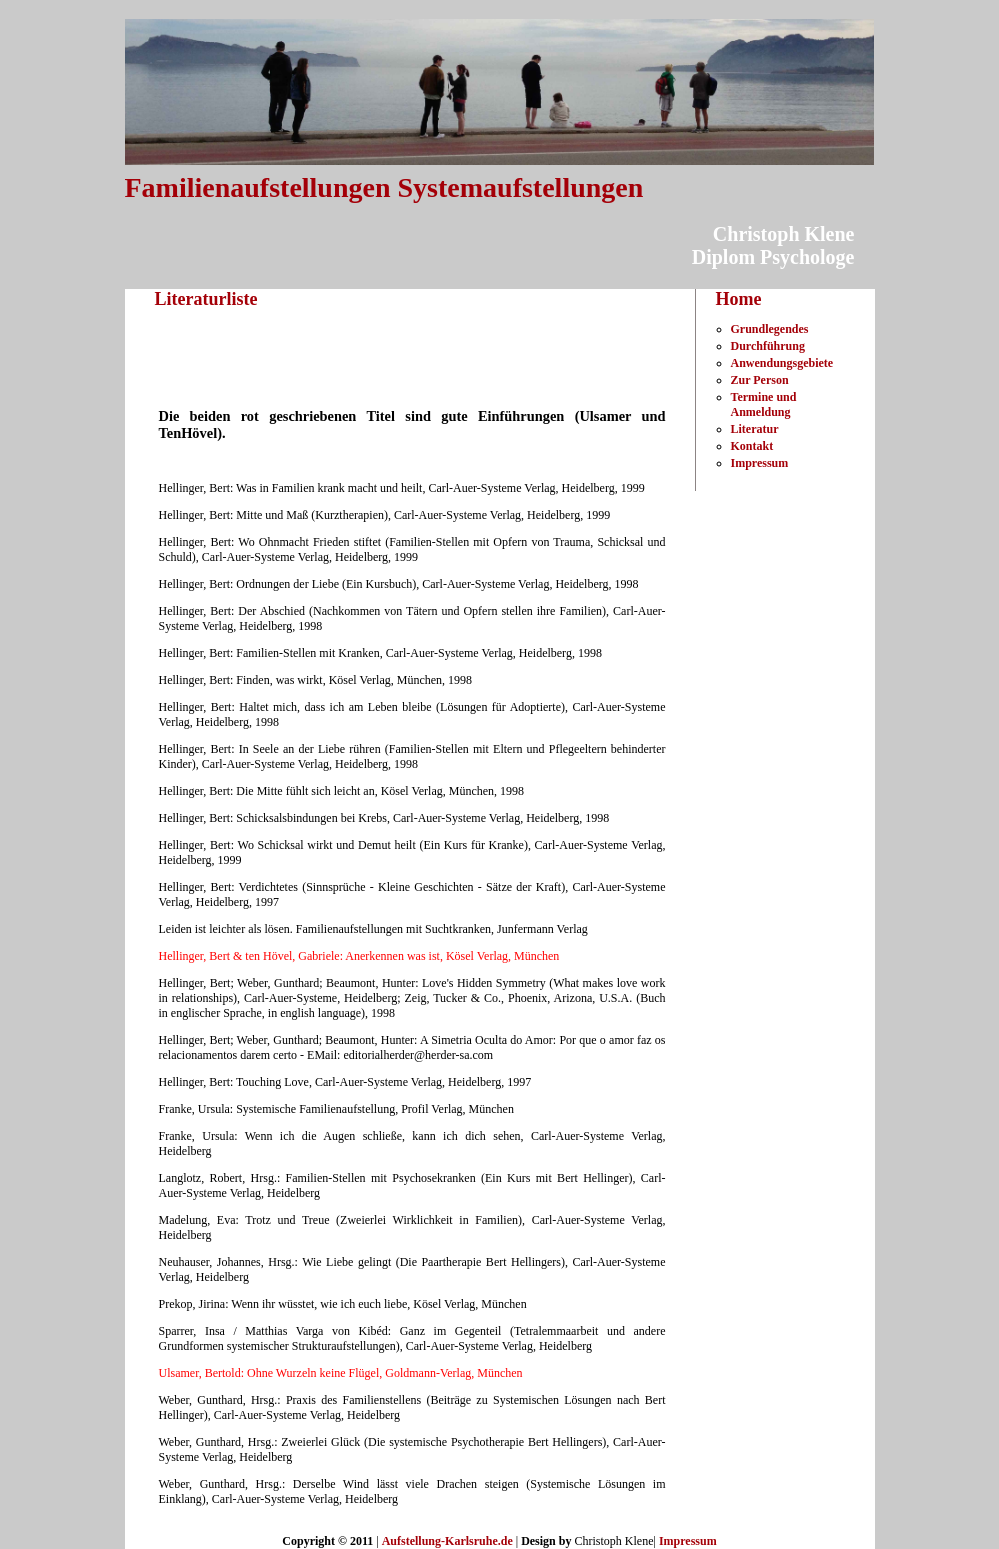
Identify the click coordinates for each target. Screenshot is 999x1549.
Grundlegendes (770, 329)
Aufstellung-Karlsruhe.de (447, 1541)
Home (739, 299)
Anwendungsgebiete (782, 363)
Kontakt (752, 446)
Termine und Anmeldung (764, 404)
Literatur (755, 429)
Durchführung (768, 346)
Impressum (760, 463)
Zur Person (760, 380)
